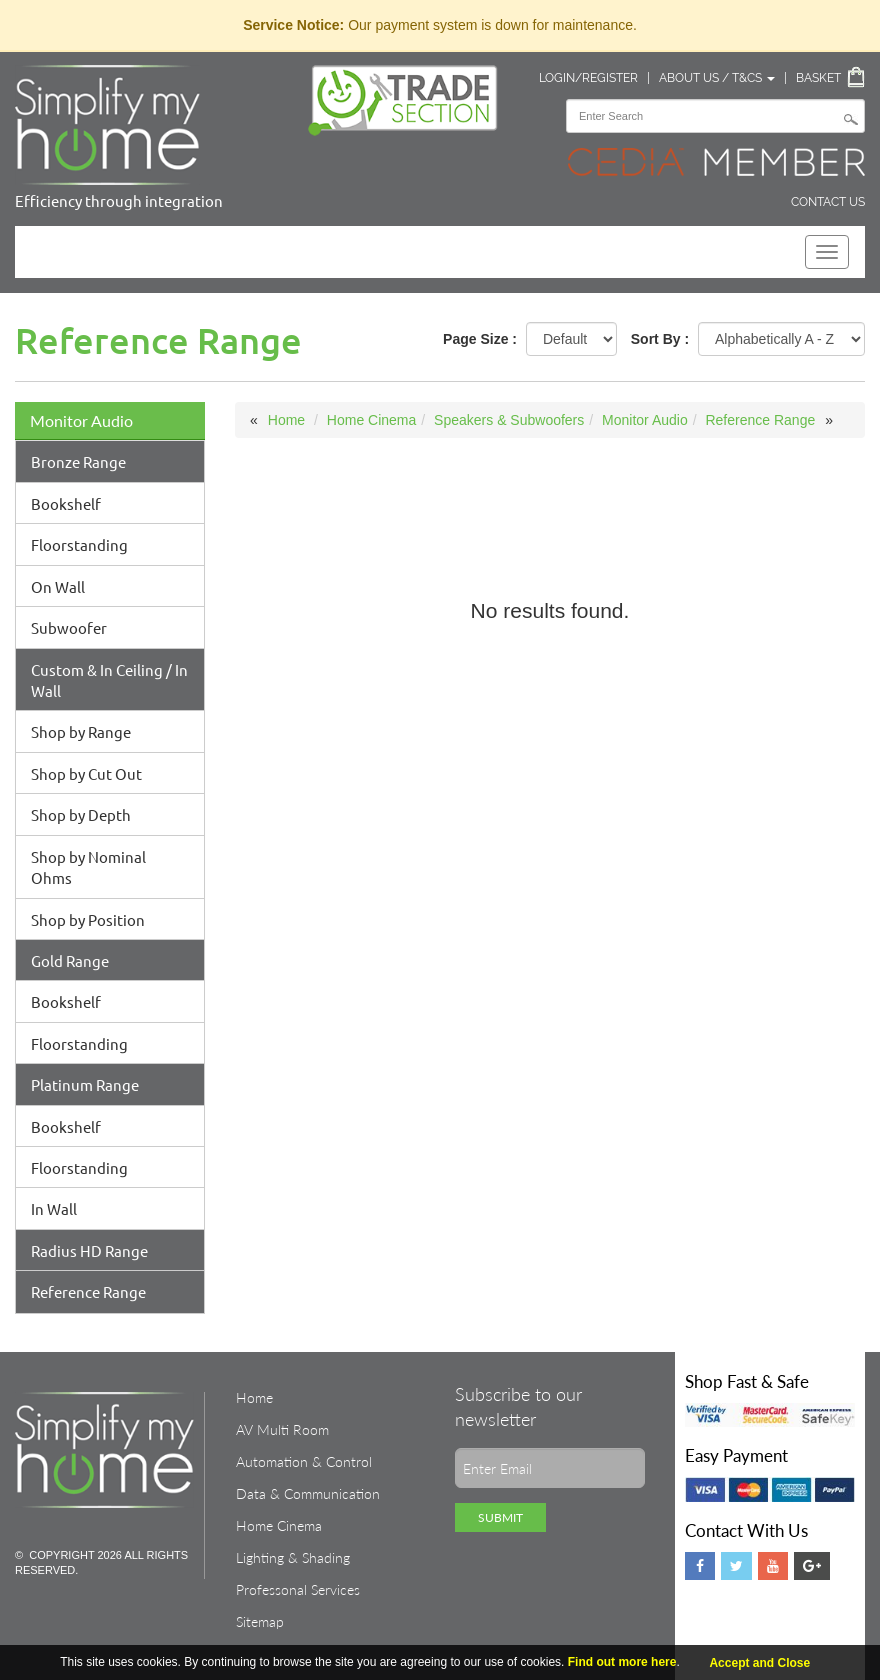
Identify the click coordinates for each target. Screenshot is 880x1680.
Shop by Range (81, 731)
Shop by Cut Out (86, 773)
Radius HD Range (89, 1250)
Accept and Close (759, 1663)
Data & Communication (308, 1493)
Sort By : (660, 339)
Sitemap (260, 1621)
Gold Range (70, 960)
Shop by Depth (81, 814)
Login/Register (588, 78)
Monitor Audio (81, 420)
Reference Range (88, 1291)
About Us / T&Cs (717, 78)
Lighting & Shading (293, 1557)
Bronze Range (78, 461)
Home (286, 420)
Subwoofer (69, 627)
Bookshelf (66, 503)
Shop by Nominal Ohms (88, 867)
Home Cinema (371, 420)
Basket (818, 78)
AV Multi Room (282, 1429)
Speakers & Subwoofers (509, 420)
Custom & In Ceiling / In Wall (109, 680)
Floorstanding (79, 544)
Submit (500, 1517)
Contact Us (828, 202)
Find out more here (622, 1662)
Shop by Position (88, 919)
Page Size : (480, 339)
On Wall (58, 586)
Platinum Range (85, 1084)
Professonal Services (298, 1589)
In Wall (54, 1208)
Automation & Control (304, 1461)
